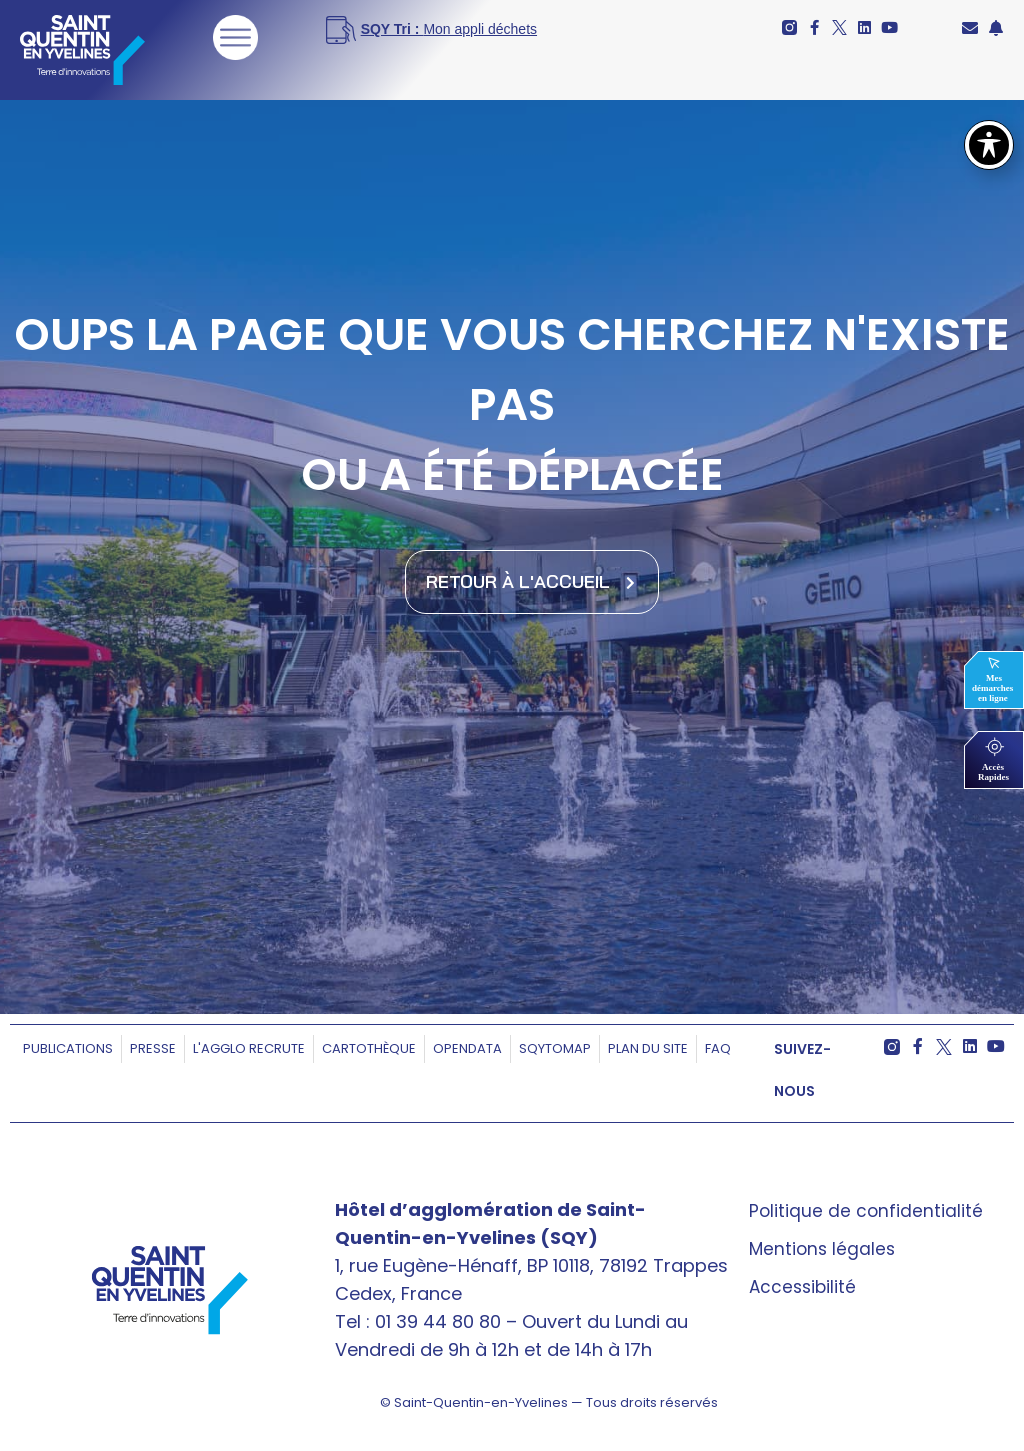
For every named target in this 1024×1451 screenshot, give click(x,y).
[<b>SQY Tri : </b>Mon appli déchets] (455, 30)
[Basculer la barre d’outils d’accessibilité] (989, 145)
